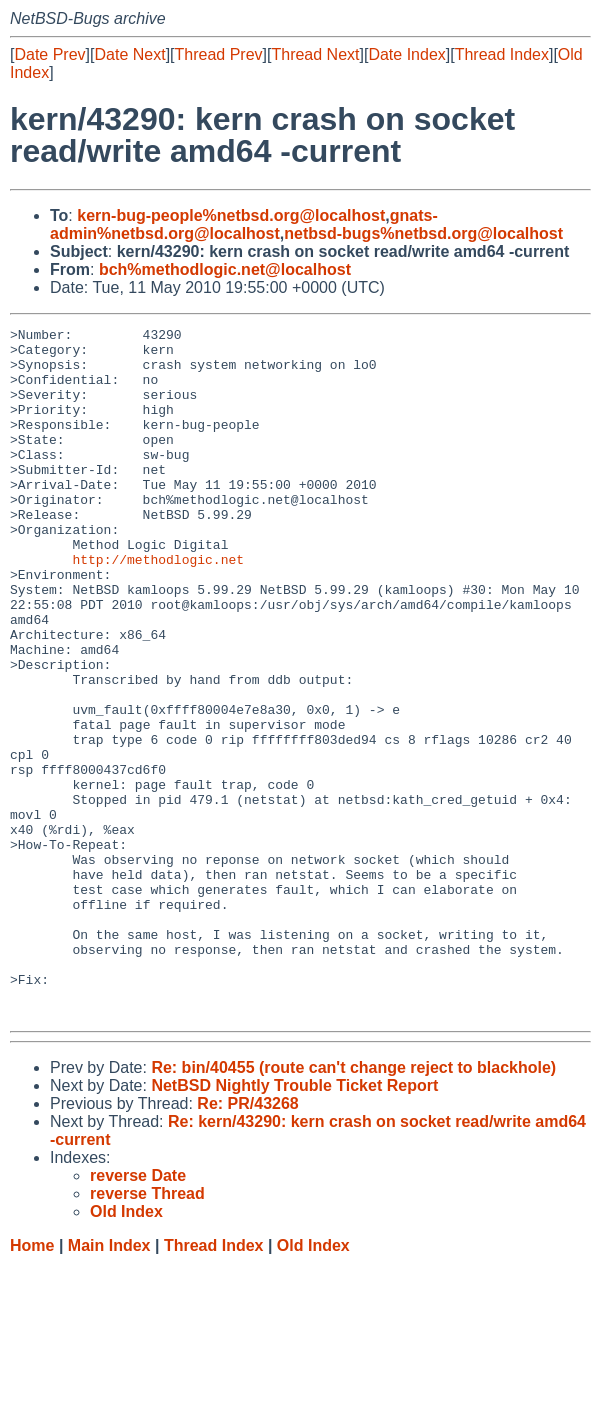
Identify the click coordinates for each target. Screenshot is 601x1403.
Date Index (406, 54)
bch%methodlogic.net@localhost (225, 269)
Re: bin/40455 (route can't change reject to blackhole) (353, 1205)
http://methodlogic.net (158, 607)
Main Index (109, 1383)
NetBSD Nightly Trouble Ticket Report (294, 1223)
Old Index (313, 1383)
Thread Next (315, 54)
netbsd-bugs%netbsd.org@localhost (423, 233)
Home (32, 1383)
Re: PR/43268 (247, 1241)
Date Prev (49, 54)
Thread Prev (219, 54)
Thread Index (502, 54)
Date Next (129, 54)
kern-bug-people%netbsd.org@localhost (231, 215)
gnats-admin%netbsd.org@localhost (244, 224)
